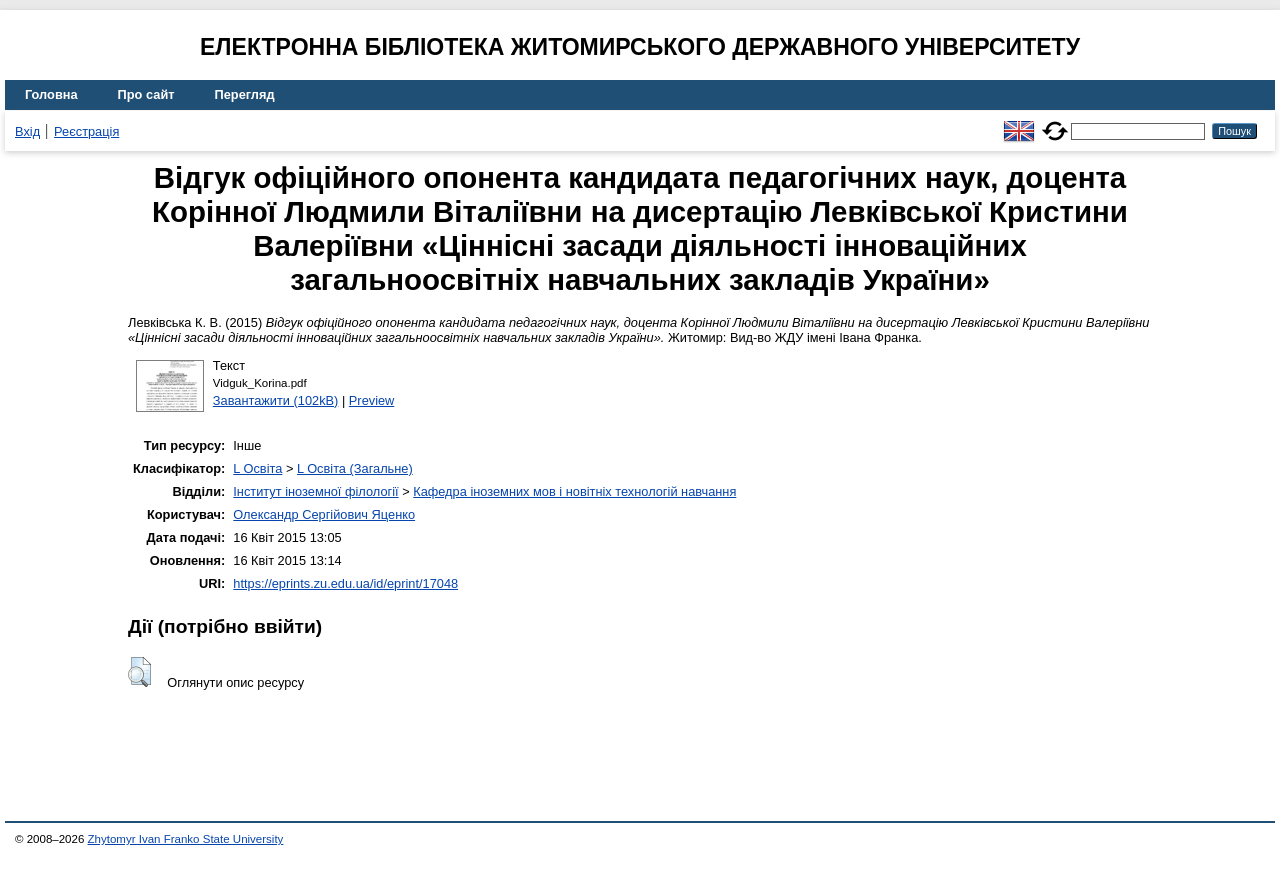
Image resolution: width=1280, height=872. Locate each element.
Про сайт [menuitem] (146, 94)
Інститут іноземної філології (315, 491)
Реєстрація (86, 131)
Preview (372, 400)
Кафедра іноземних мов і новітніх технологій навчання (574, 491)
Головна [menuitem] (51, 94)
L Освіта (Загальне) (355, 468)
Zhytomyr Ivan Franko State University (186, 839)
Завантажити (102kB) (276, 400)
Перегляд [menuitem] (245, 94)
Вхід (27, 131)
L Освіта (257, 468)
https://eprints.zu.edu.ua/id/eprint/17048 (345, 583)
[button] (139, 672)
